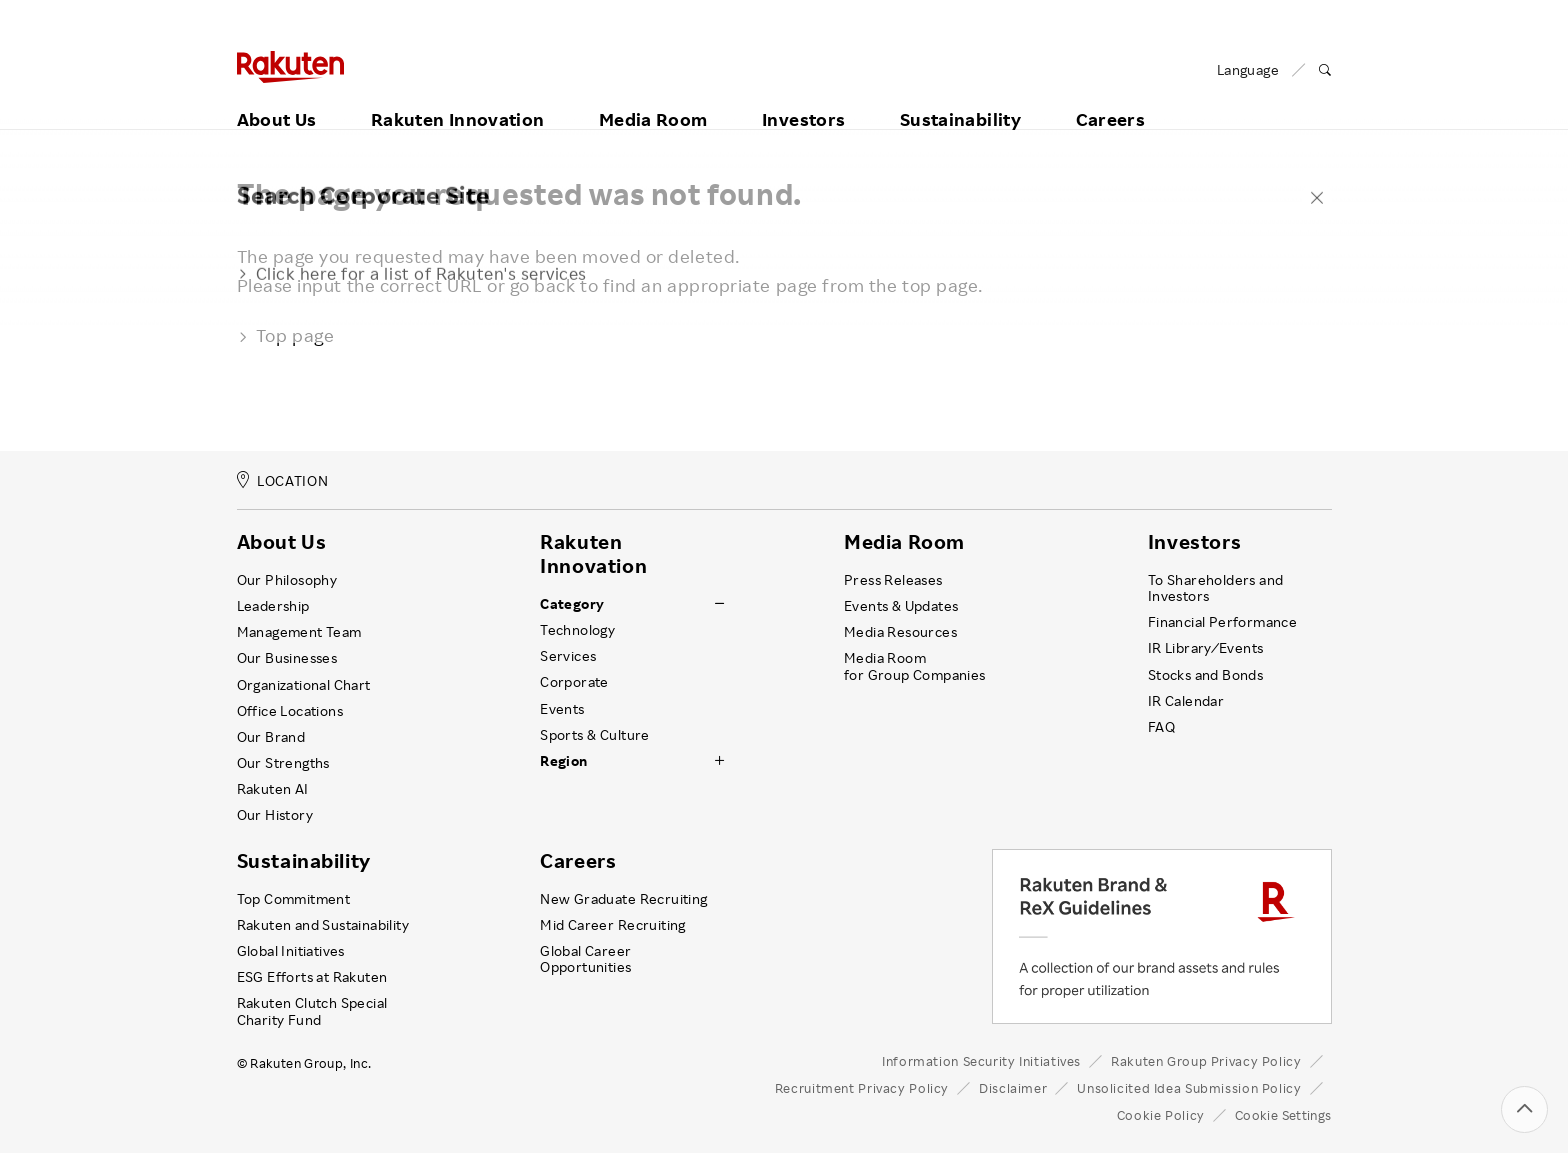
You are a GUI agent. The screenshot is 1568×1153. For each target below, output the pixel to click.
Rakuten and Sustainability (323, 925)
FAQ (1161, 727)
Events (562, 709)
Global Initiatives (291, 951)
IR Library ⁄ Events (1206, 648)
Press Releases (893, 580)
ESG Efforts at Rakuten (312, 977)
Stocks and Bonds (1205, 675)
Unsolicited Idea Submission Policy (1189, 1088)
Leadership (273, 606)
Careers (1111, 97)
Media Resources (900, 632)
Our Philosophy (287, 580)
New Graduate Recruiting (623, 899)
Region (563, 761)
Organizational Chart (304, 685)
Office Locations (290, 711)
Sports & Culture (594, 735)
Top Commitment (294, 899)
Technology (577, 630)
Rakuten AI (273, 789)
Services (568, 656)
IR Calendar (1186, 701)
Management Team (299, 632)
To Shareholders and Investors (1216, 588)
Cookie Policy (1161, 1115)
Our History (275, 815)
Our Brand (271, 737)
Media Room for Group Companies (915, 666)
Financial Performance (1223, 622)
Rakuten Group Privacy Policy (1206, 1061)
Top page (286, 335)
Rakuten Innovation (457, 97)
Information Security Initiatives (981, 1061)
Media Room (653, 97)
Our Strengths (283, 763)
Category (572, 604)
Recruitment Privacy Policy (862, 1088)
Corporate (574, 682)
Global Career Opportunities (585, 959)
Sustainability (960, 97)
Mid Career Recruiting (613, 925)
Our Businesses (287, 658)
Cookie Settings (1283, 1115)
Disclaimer (1013, 1088)
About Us (277, 97)
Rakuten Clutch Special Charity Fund (312, 1011)
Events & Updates (901, 606)
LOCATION (283, 480)
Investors (803, 97)
